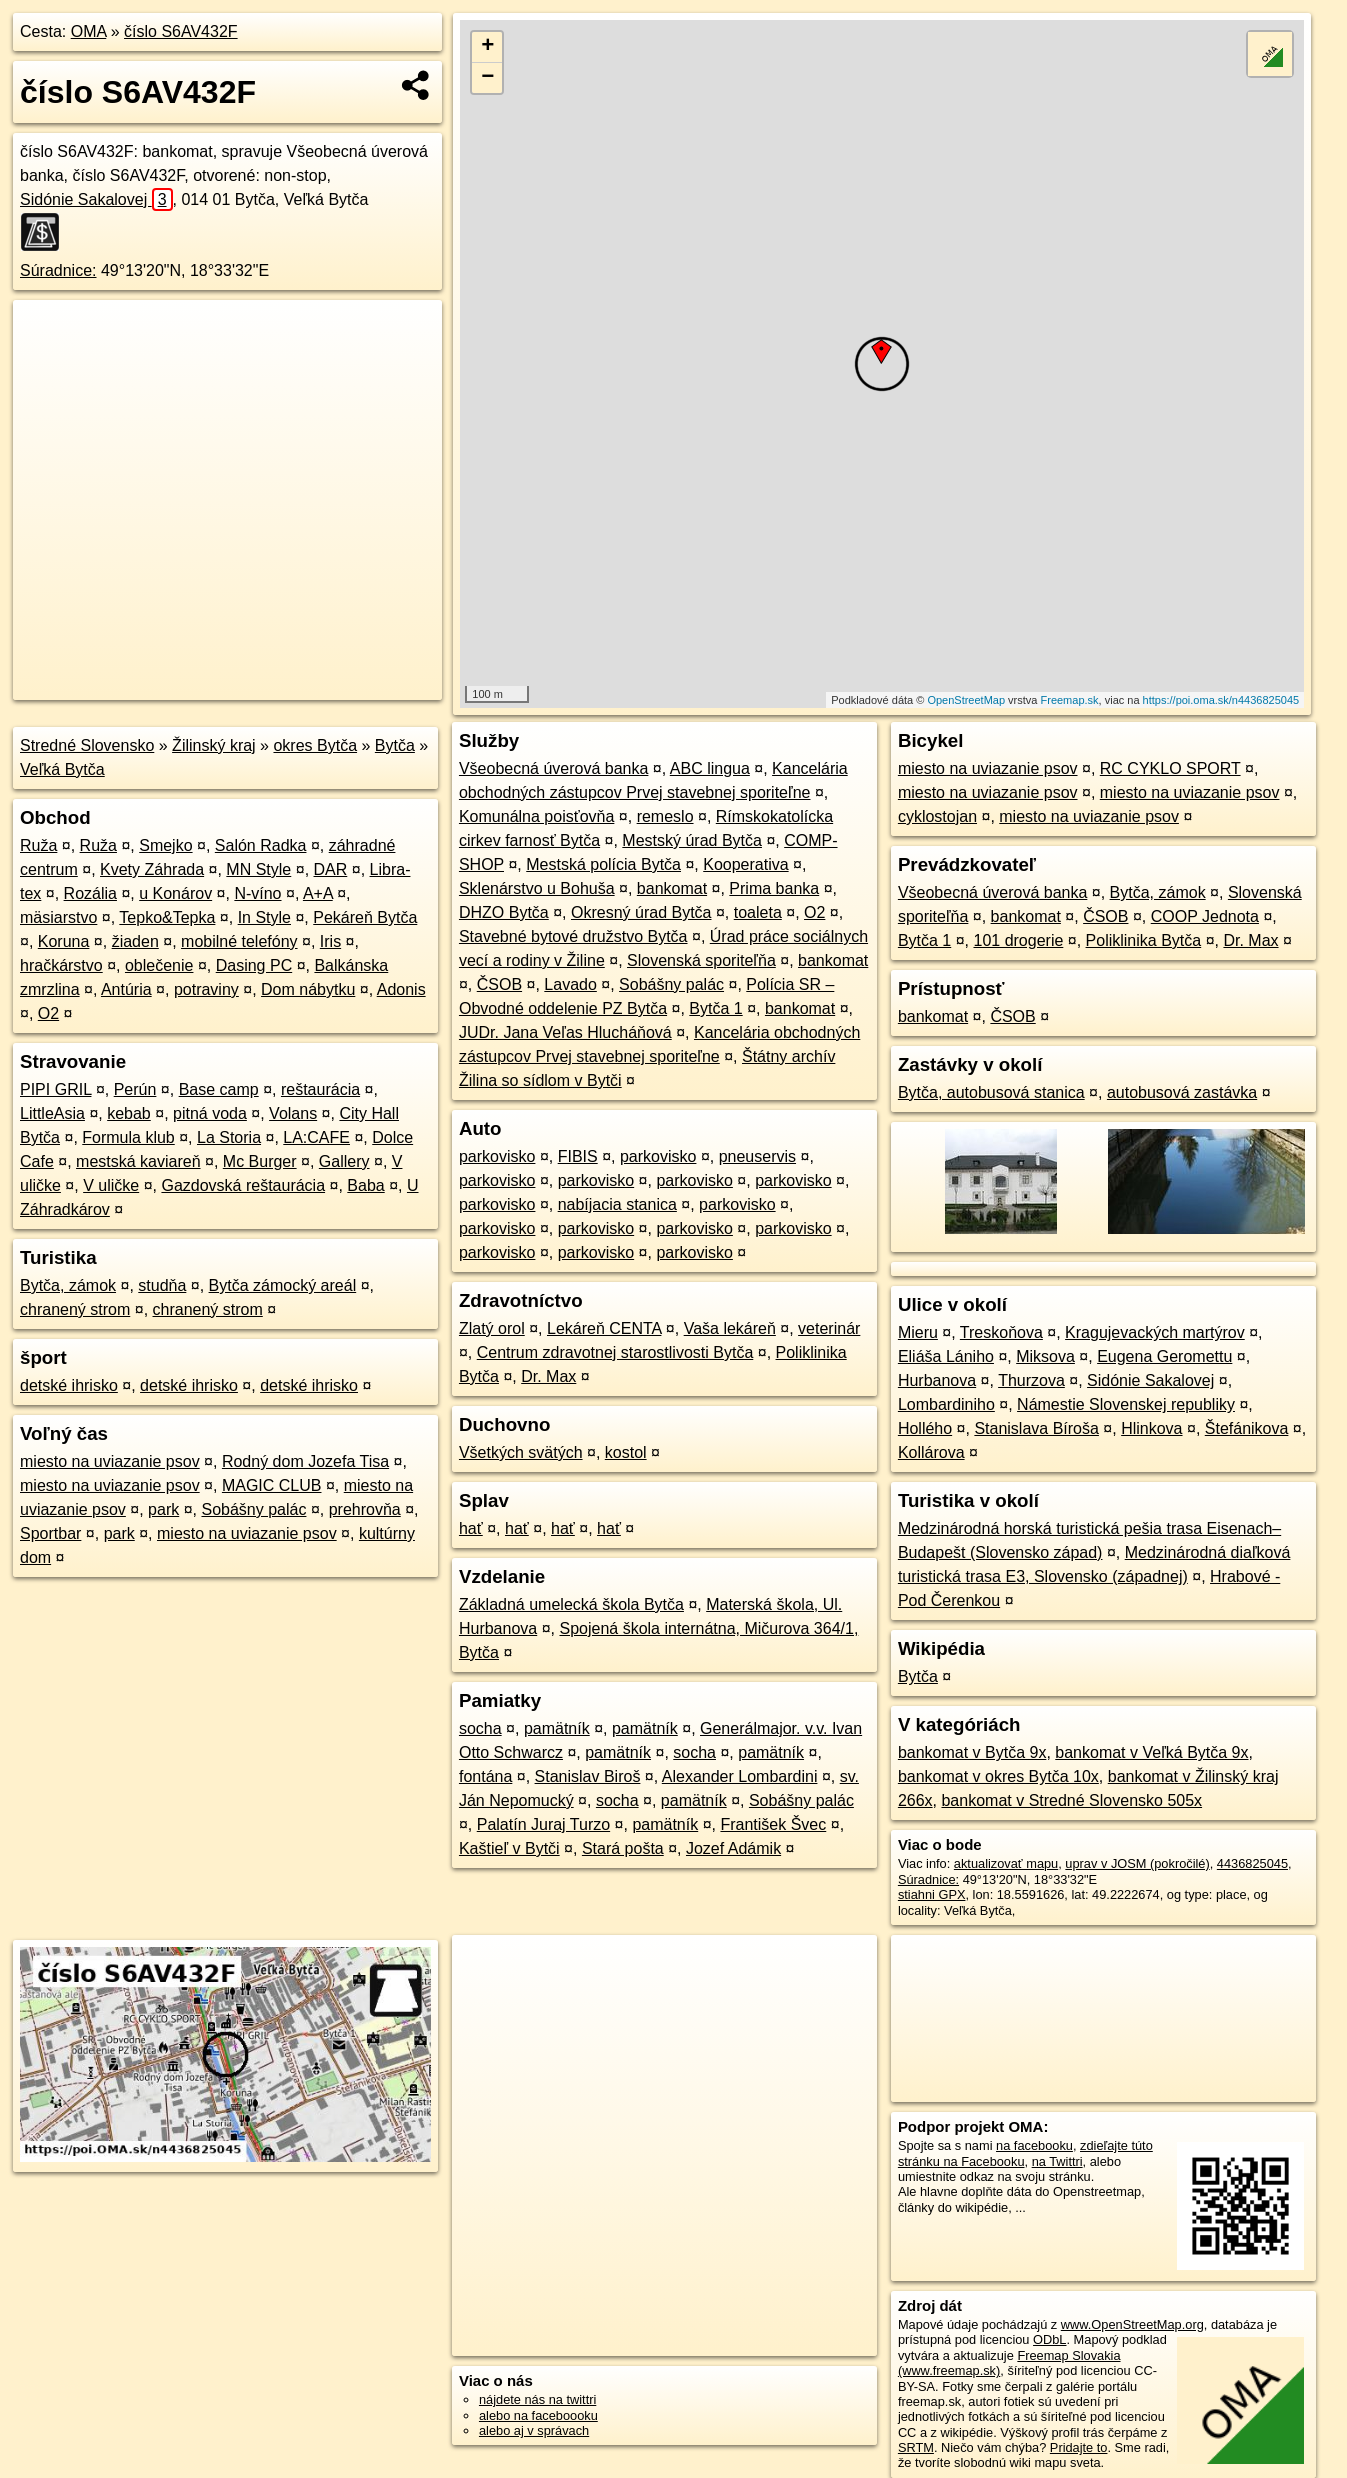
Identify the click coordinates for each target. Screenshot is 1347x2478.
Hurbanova (937, 1380)
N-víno (257, 893)
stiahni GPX (932, 1894)
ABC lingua (710, 768)
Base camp (219, 1089)
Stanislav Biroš (588, 1776)
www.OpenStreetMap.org (1132, 2324)
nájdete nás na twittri (537, 2399)
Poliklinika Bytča (1144, 940)
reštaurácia (320, 1089)
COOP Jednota (1205, 916)
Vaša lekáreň (730, 1328)
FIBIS (578, 1156)
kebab (129, 1113)
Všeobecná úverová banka (553, 768)
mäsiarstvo (58, 917)
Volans (293, 1113)
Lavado (570, 984)
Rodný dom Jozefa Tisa (305, 1461)
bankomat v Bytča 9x (972, 1752)
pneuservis (757, 1156)
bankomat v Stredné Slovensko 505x (1071, 1800)
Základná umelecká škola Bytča (571, 1604)
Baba (365, 1185)
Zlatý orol (492, 1328)
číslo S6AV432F (181, 31)
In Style (264, 917)
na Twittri (1057, 2161)
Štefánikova (1247, 1428)
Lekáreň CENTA (604, 1328)
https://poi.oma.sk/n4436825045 (1221, 700)
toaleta (758, 912)
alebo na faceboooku (538, 2415)
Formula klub (128, 1137)
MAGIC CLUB (272, 1485)
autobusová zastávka (1182, 1092)
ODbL (1049, 2339)
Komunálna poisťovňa (536, 816)
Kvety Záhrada (152, 869)
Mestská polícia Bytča (603, 864)
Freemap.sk (1070, 700)
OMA (89, 31)
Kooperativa (745, 864)
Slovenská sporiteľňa (701, 960)
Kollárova (931, 1452)
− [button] (487, 78)
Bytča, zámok (68, 1285)
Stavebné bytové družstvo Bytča (573, 936)
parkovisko (497, 1156)
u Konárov (175, 893)
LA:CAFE (316, 1137)
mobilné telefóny (239, 941)
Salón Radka (261, 845)
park (163, 1509)
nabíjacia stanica (617, 1204)
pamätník (557, 1728)
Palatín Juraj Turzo (543, 1824)
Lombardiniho (946, 1404)
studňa (162, 1285)
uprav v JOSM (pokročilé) (1137, 1863)
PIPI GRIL (55, 1089)
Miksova (1045, 1356)
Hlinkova (1151, 1428)
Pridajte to (1079, 2447)
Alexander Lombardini (740, 1776)
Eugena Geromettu (1164, 1356)
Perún (135, 1089)
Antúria (126, 989)
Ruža (38, 845)
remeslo (665, 816)
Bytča (395, 745)
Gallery (344, 1161)
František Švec (773, 1824)
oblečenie (159, 965)
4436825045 (1252, 1863)
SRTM (916, 2447)
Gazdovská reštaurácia (243, 1185)
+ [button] (487, 47)
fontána (485, 1776)
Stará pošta (623, 1848)
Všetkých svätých (521, 1452)
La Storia (229, 1137)
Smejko (165, 845)
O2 (48, 1013)
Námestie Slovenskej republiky (1126, 1404)
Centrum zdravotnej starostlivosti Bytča (615, 1352)
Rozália (90, 893)
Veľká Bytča (62, 769)
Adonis (401, 989)
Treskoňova (1001, 1332)
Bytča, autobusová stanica (991, 1092)
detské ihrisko (69, 1385)
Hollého (925, 1428)
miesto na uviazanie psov (110, 1461)
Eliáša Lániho (946, 1356)
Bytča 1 (715, 1008)
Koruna (64, 941)
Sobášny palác (253, 1509)
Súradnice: (58, 270)
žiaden (135, 941)
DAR (331, 869)
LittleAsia (52, 1113)
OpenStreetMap (966, 700)
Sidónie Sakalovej (96, 199)
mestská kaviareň (138, 1161)
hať (471, 1528)
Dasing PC (254, 965)
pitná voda (210, 1113)
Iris (330, 941)
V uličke (111, 1185)
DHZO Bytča (504, 912)
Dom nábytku (308, 989)
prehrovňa (365, 1509)
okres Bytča (315, 745)
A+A (318, 893)
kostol (626, 1452)
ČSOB (499, 984)
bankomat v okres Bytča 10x (998, 1776)
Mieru (918, 1332)
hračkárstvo (61, 965)
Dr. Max (548, 1376)
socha (480, 1728)
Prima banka (774, 888)
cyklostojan (937, 816)
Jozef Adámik (733, 1848)
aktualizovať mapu (1006, 1863)
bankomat (672, 888)
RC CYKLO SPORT (1170, 768)
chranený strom (75, 1309)
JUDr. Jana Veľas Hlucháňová (565, 1032)
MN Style (258, 869)
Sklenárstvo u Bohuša (537, 888)
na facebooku (1034, 2145)
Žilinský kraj (214, 745)
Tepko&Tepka (167, 917)
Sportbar (50, 1533)
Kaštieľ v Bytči (509, 1848)
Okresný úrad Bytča (641, 912)
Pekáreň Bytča (365, 917)
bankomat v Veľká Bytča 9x (1151, 1752)
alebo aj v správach (534, 2430)
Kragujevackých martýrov (1155, 1332)
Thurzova (1031, 1380)
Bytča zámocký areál (283, 1285)
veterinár (829, 1328)
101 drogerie (1018, 940)
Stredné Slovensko (87, 745)
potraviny (206, 989)
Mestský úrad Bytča (692, 840)
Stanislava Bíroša (1036, 1428)
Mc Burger (260, 1161)
